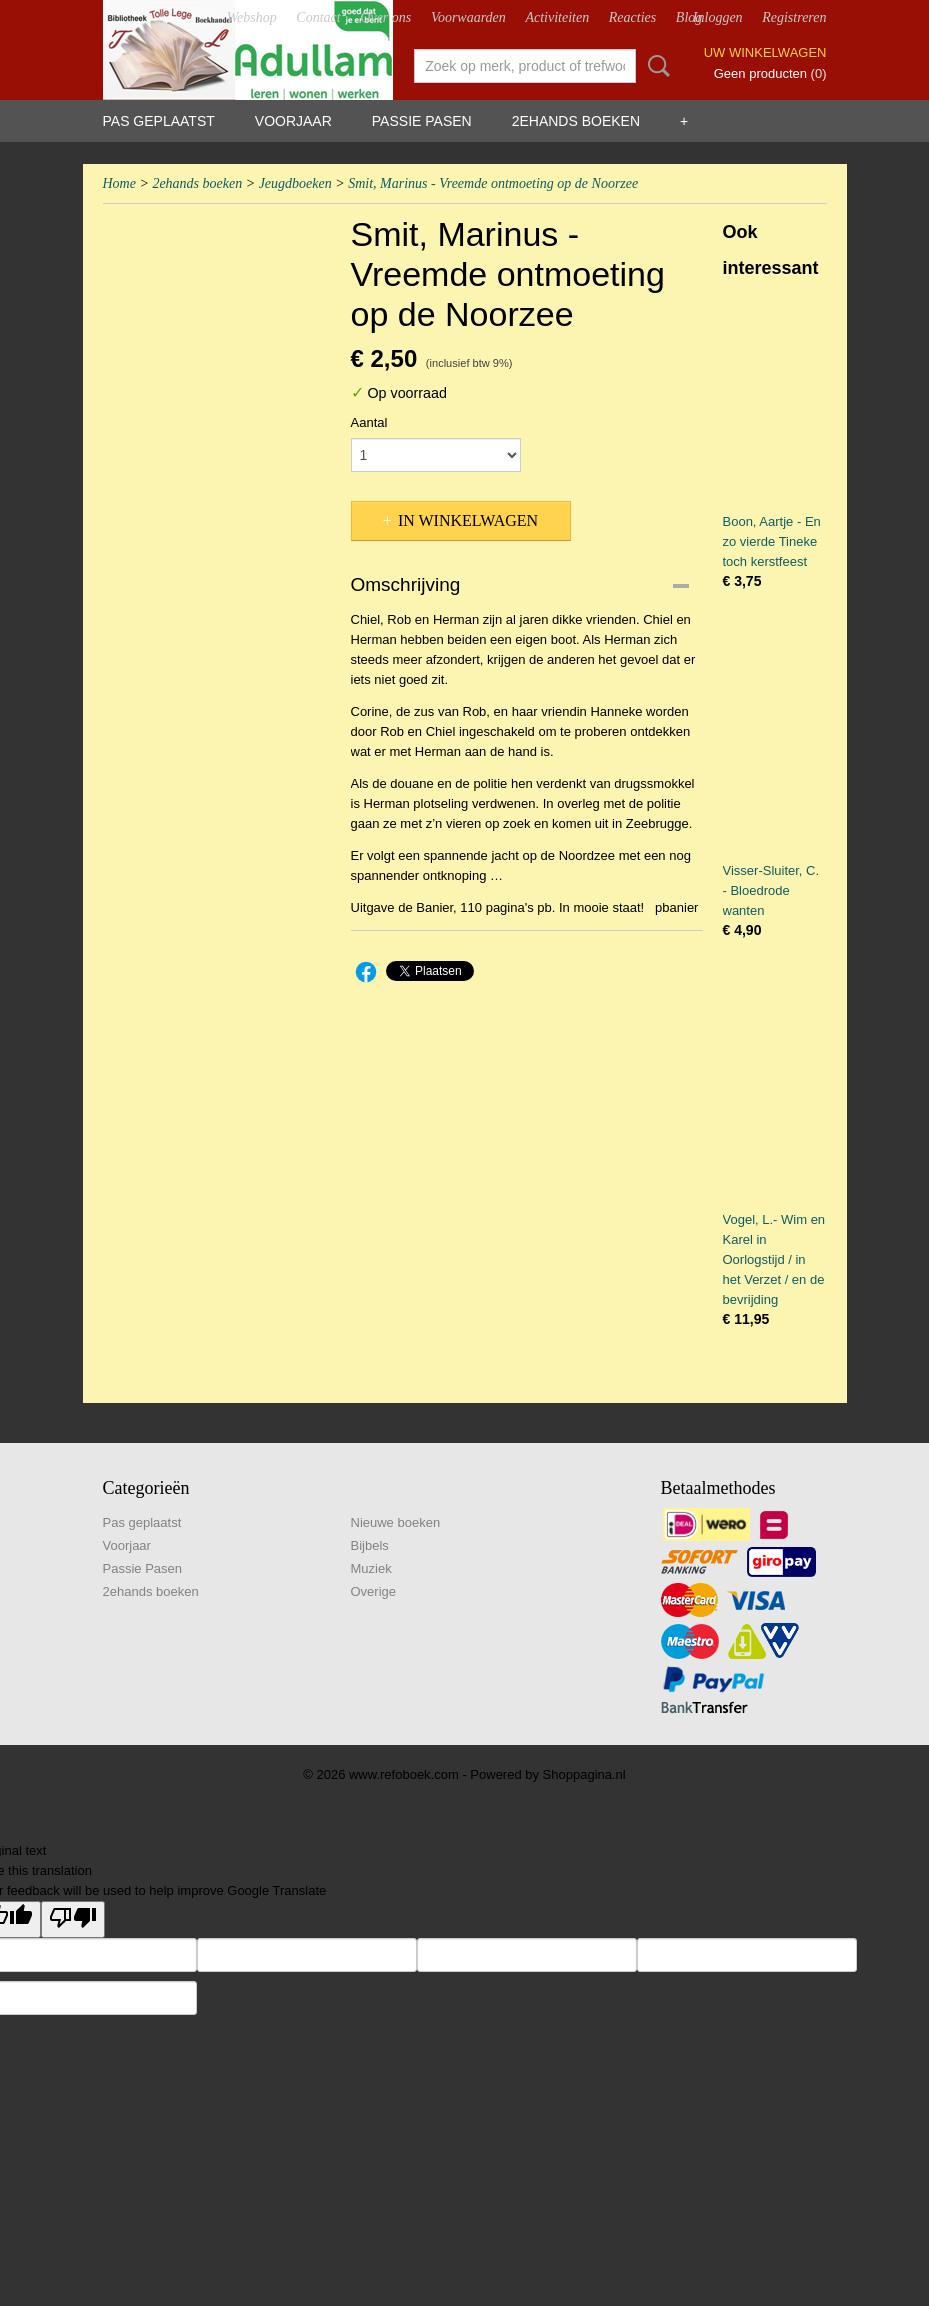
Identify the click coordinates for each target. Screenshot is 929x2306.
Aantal (369, 422)
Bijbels (370, 1545)
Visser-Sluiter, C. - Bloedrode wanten (771, 890)
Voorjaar (293, 121)
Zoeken (655, 66)
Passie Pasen (422, 121)
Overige (374, 1591)
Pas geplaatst (159, 121)
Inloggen (718, 17)
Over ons (385, 17)
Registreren (794, 17)
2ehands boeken (576, 121)
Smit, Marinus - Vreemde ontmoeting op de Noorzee (493, 183)
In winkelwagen (468, 520)
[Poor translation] (73, 1919)
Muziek (371, 1568)
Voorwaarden (468, 17)
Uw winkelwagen (765, 52)
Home (119, 183)
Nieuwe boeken (396, 1522)
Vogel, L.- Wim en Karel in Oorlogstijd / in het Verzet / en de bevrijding (774, 1259)
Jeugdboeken (295, 183)
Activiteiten (557, 17)
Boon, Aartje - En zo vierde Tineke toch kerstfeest (772, 541)
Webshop (252, 17)
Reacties (632, 17)
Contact (318, 17)
